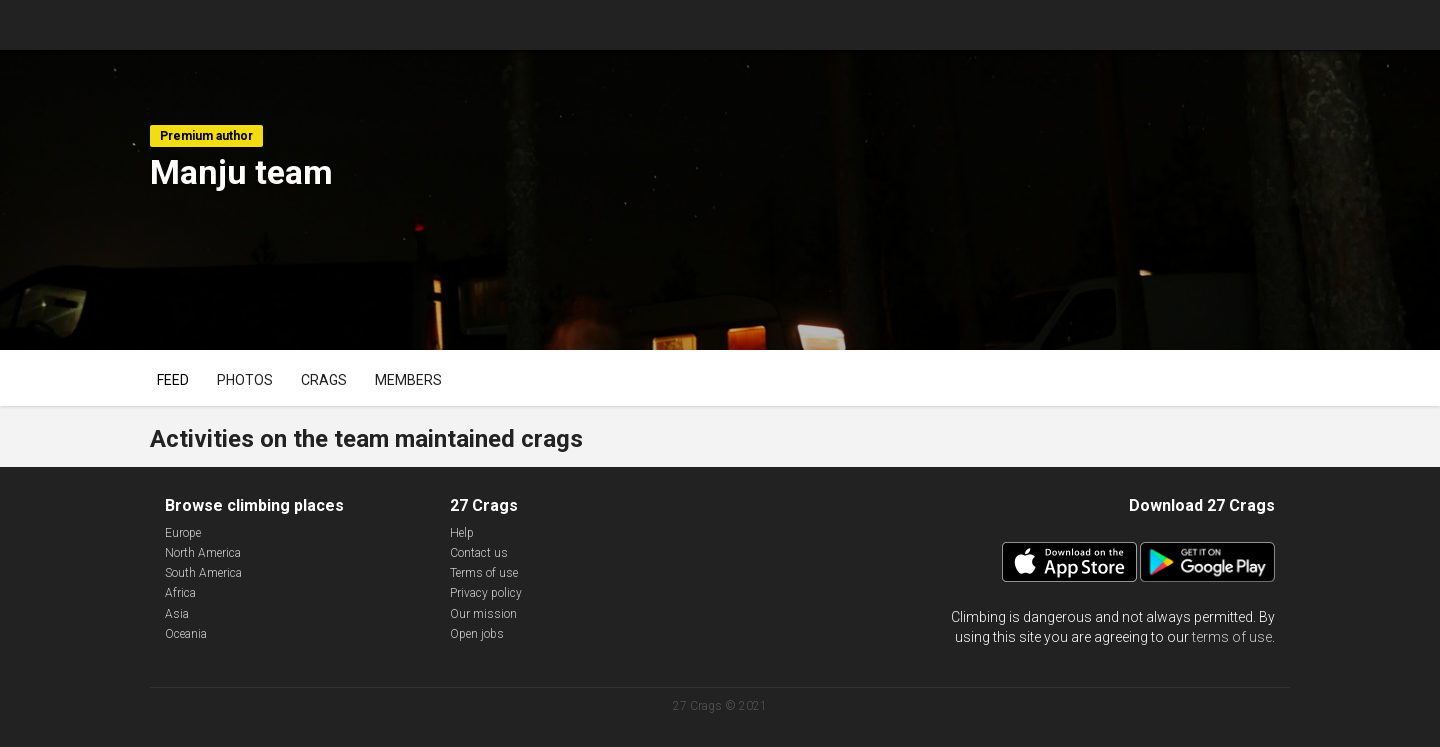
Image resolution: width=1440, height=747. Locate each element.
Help (462, 533)
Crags (324, 380)
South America (203, 573)
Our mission (483, 614)
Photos (245, 380)
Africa (180, 593)
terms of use (1232, 637)
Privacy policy (486, 593)
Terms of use (484, 573)
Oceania (186, 634)
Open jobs (477, 634)
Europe (183, 533)
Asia (177, 614)
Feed (173, 380)
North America (203, 553)
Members (408, 380)
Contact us (479, 553)
